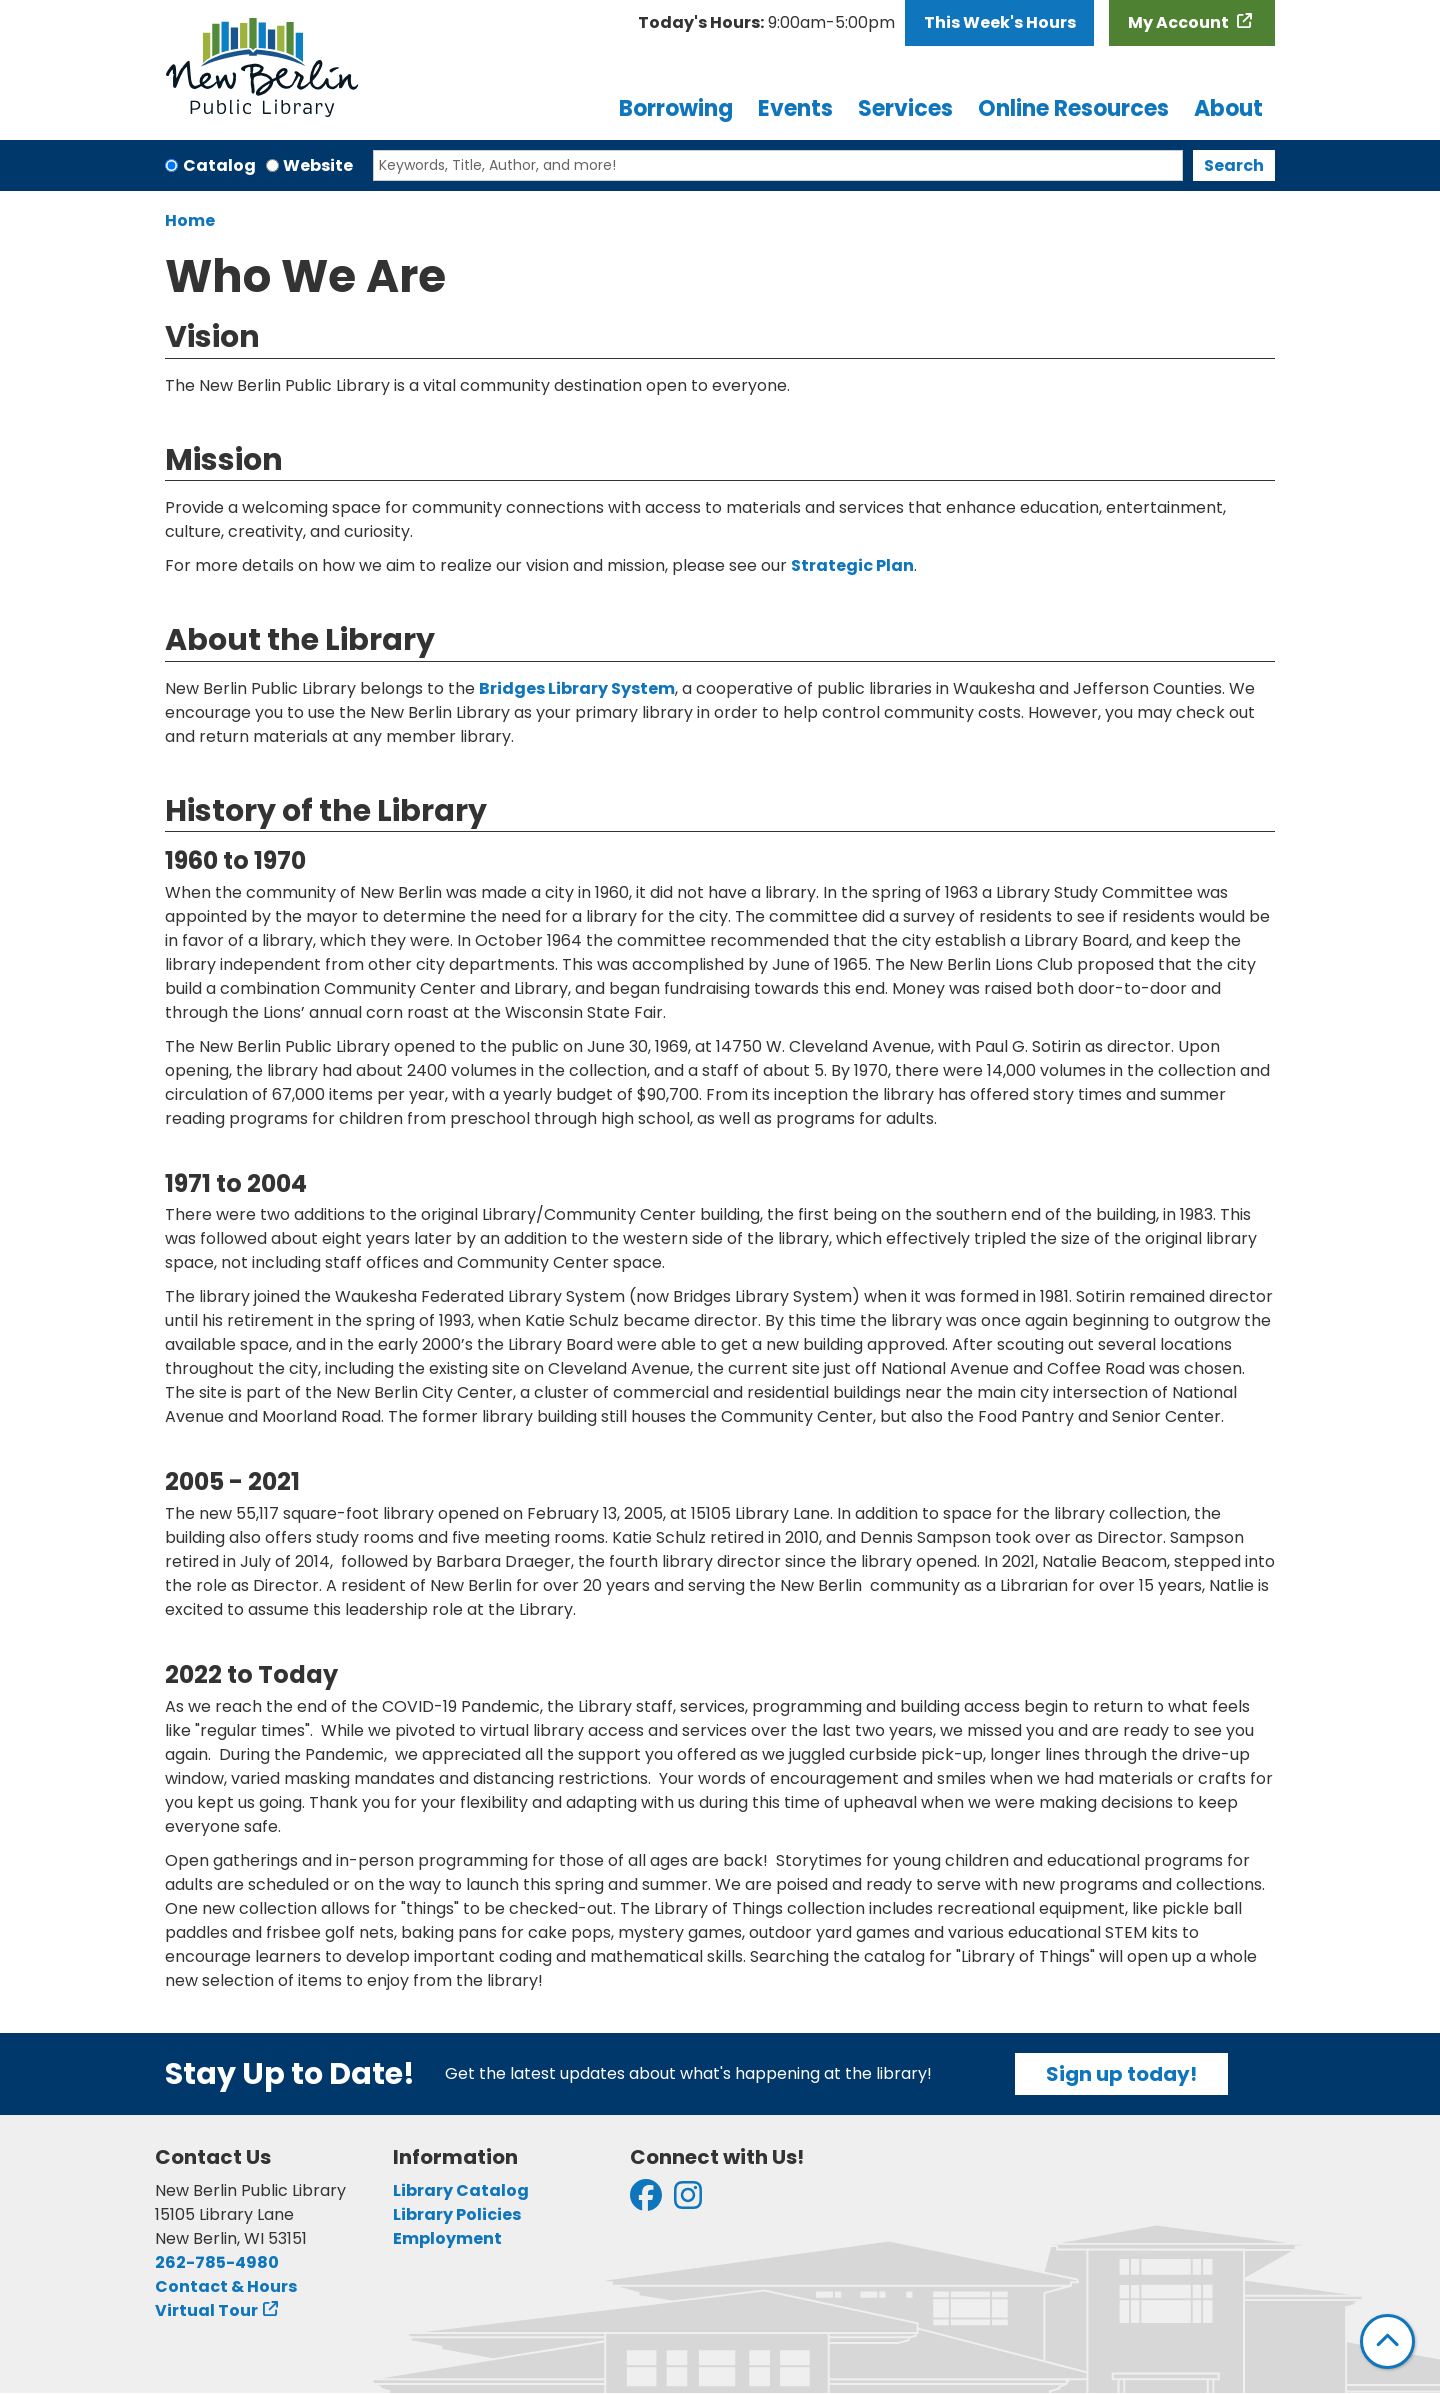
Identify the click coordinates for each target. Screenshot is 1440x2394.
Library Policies (457, 2214)
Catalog (219, 165)
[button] (766, 23)
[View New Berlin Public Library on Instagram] (688, 2201)
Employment (447, 2238)
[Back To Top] (1387, 2341)
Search (1234, 165)
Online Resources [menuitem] (1073, 108)
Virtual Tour (206, 2310)
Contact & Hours (226, 2286)
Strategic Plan (852, 565)
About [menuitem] (1228, 108)
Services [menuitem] (905, 108)
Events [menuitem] (795, 108)
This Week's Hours (1000, 22)
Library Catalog (461, 2190)
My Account (1180, 22)
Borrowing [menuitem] (676, 108)
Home (190, 220)
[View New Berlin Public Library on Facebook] (646, 2201)
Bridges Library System (577, 688)
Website (318, 165)
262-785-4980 (217, 2262)
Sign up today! (1121, 2074)
